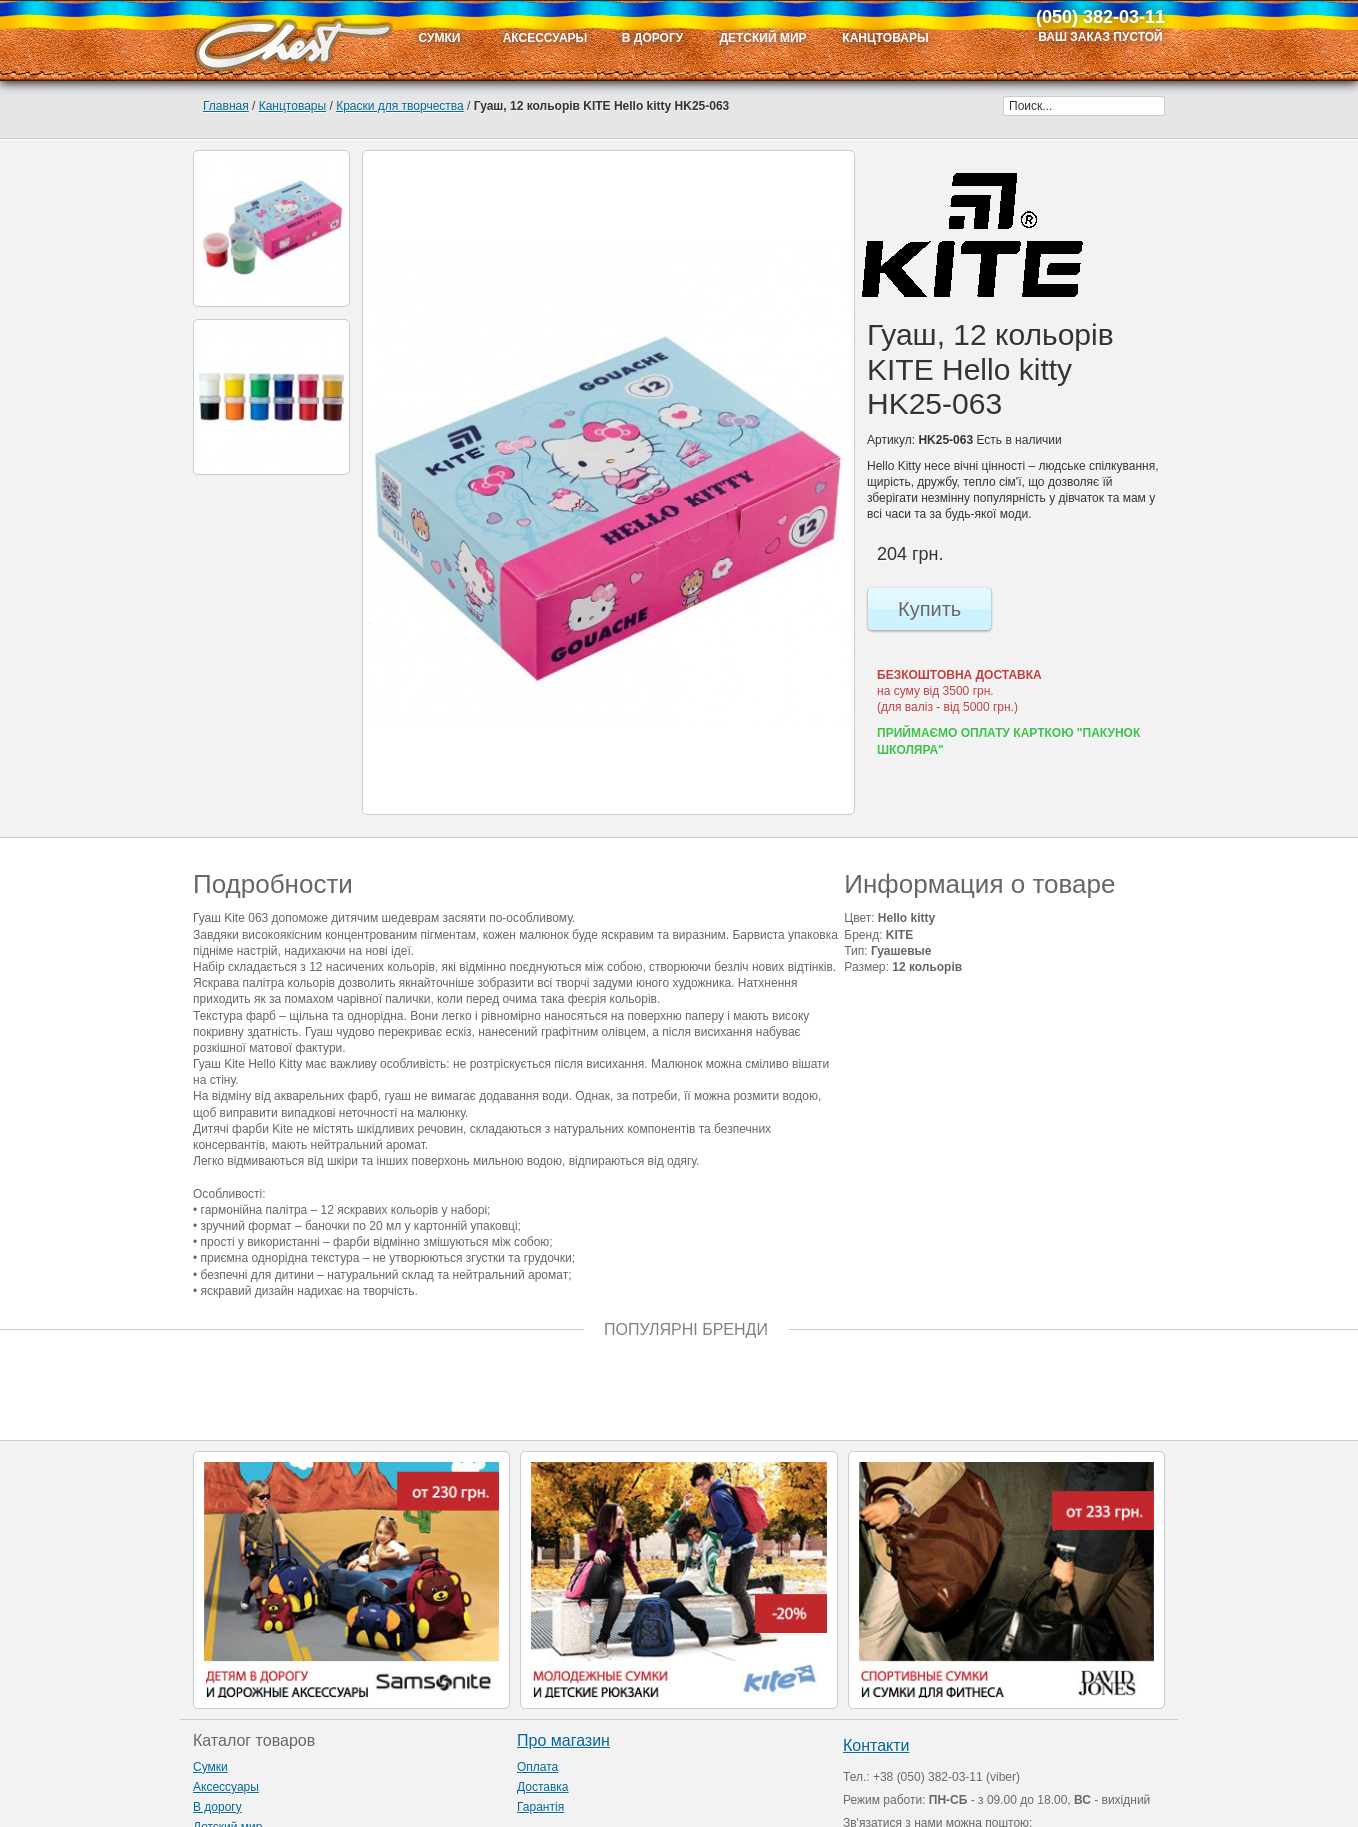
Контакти (876, 1745)
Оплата (537, 1767)
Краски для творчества (400, 106)
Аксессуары (226, 1787)
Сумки (210, 1767)
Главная (226, 106)
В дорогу (217, 1807)
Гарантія (540, 1807)
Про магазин (563, 1740)
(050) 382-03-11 (1100, 17)
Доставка (543, 1787)
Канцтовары (292, 106)
